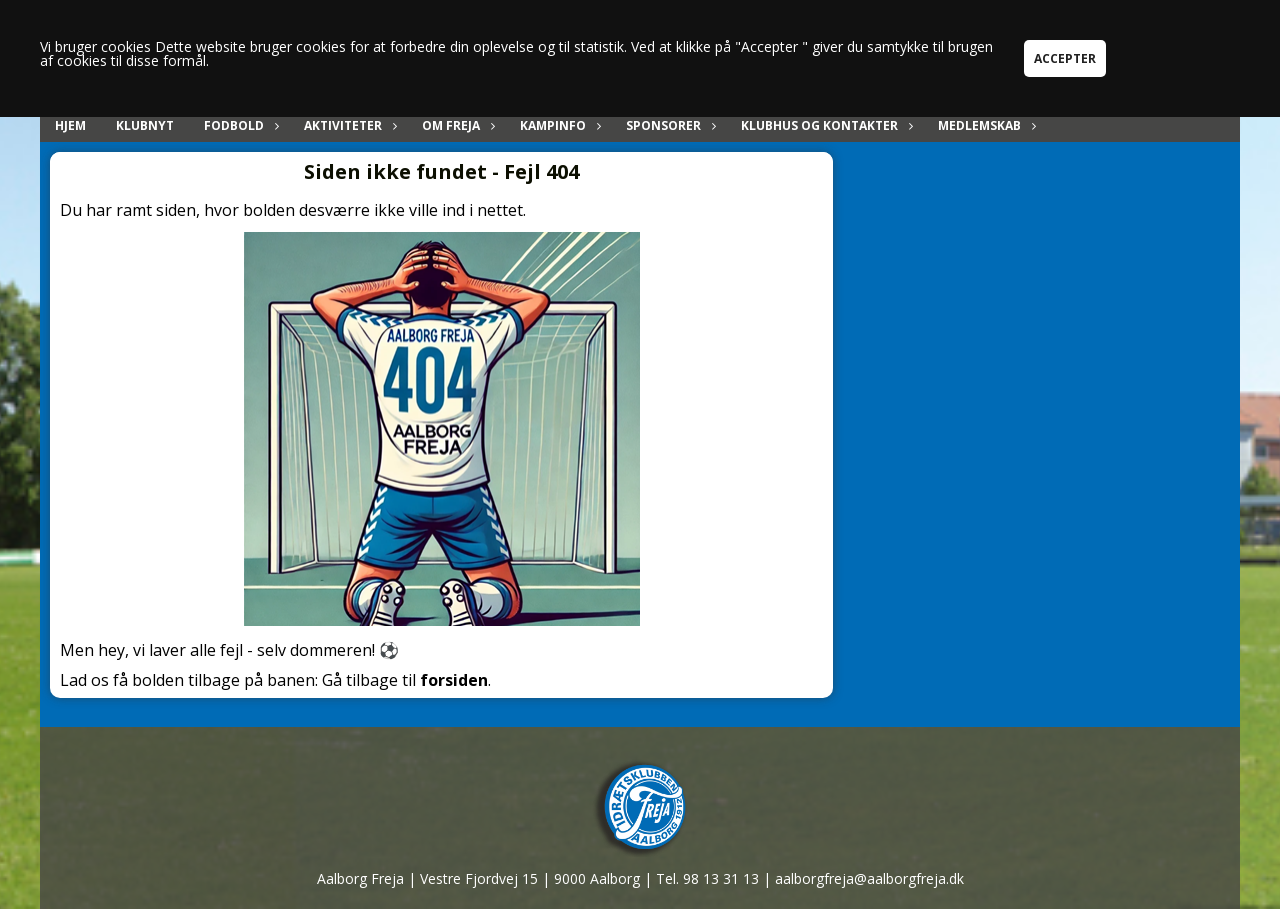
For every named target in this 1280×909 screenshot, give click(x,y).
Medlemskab (984, 125)
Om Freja (456, 125)
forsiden (454, 680)
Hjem (70, 125)
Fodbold (239, 125)
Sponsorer (668, 125)
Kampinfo (558, 125)
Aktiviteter (348, 125)
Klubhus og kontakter (824, 125)
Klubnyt (145, 125)
